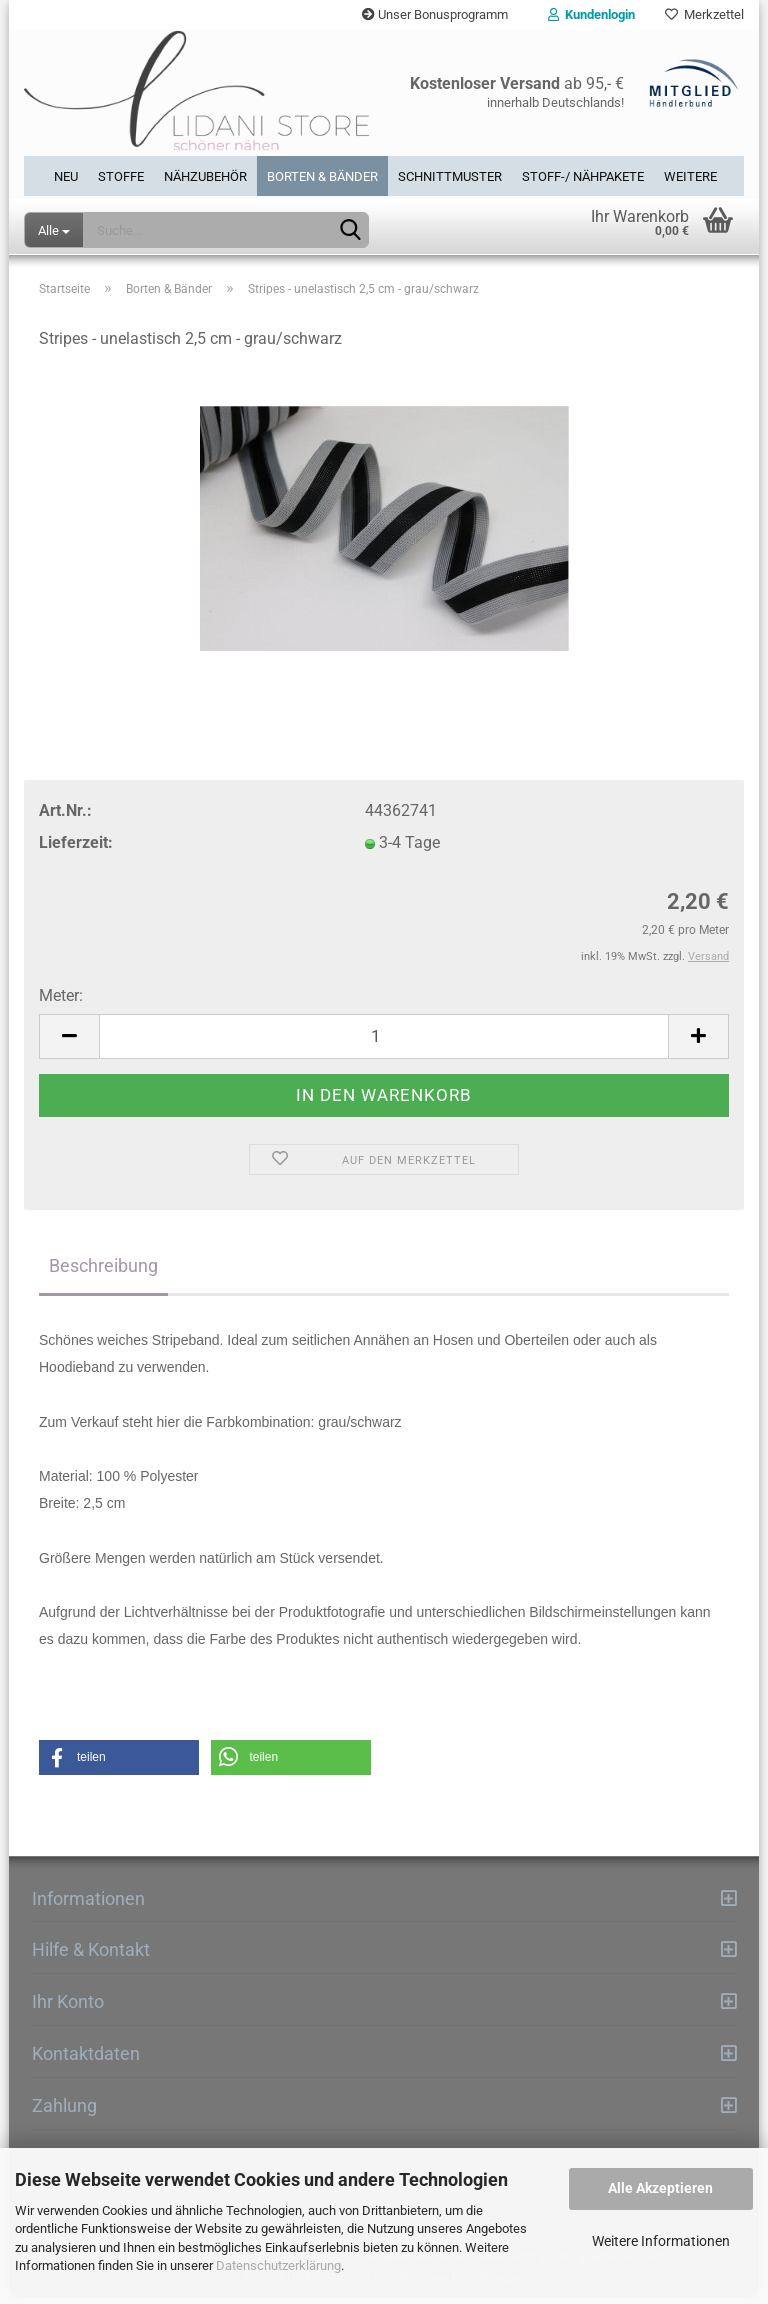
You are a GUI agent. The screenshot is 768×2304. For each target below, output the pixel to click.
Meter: (61, 1001)
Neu (66, 176)
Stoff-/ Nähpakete (583, 176)
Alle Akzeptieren (660, 2188)
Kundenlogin (591, 14)
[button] (119, 1763)
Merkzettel (704, 14)
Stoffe (121, 176)
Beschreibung (103, 1271)
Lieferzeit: (76, 848)
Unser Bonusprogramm (435, 14)
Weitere (690, 176)
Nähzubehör (205, 176)
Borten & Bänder (322, 176)
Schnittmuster (450, 176)
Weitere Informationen (661, 2241)
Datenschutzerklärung (278, 2265)
